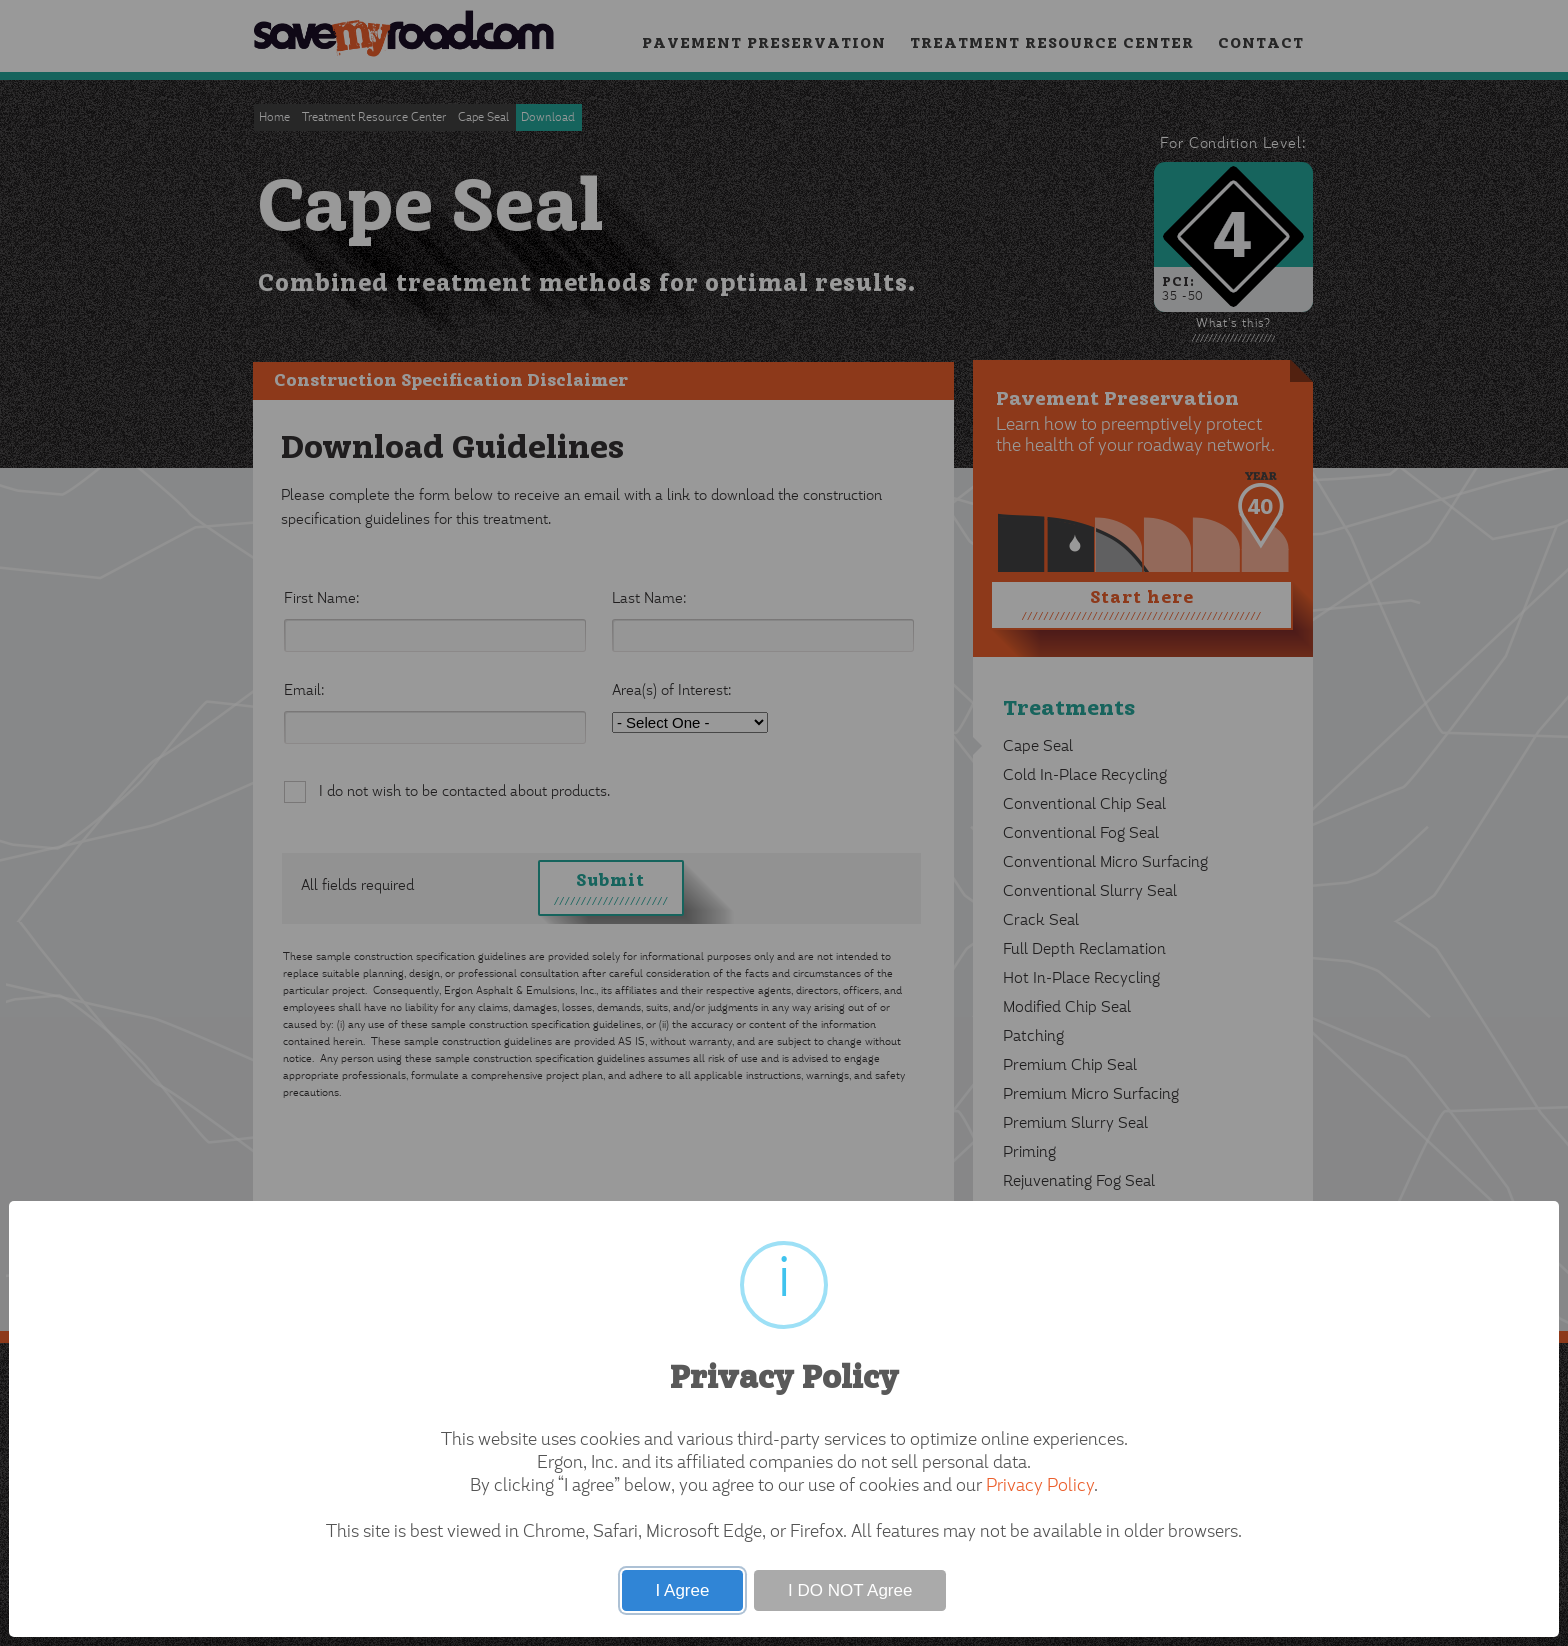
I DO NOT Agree (850, 1590)
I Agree (683, 1590)
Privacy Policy (1040, 1487)
